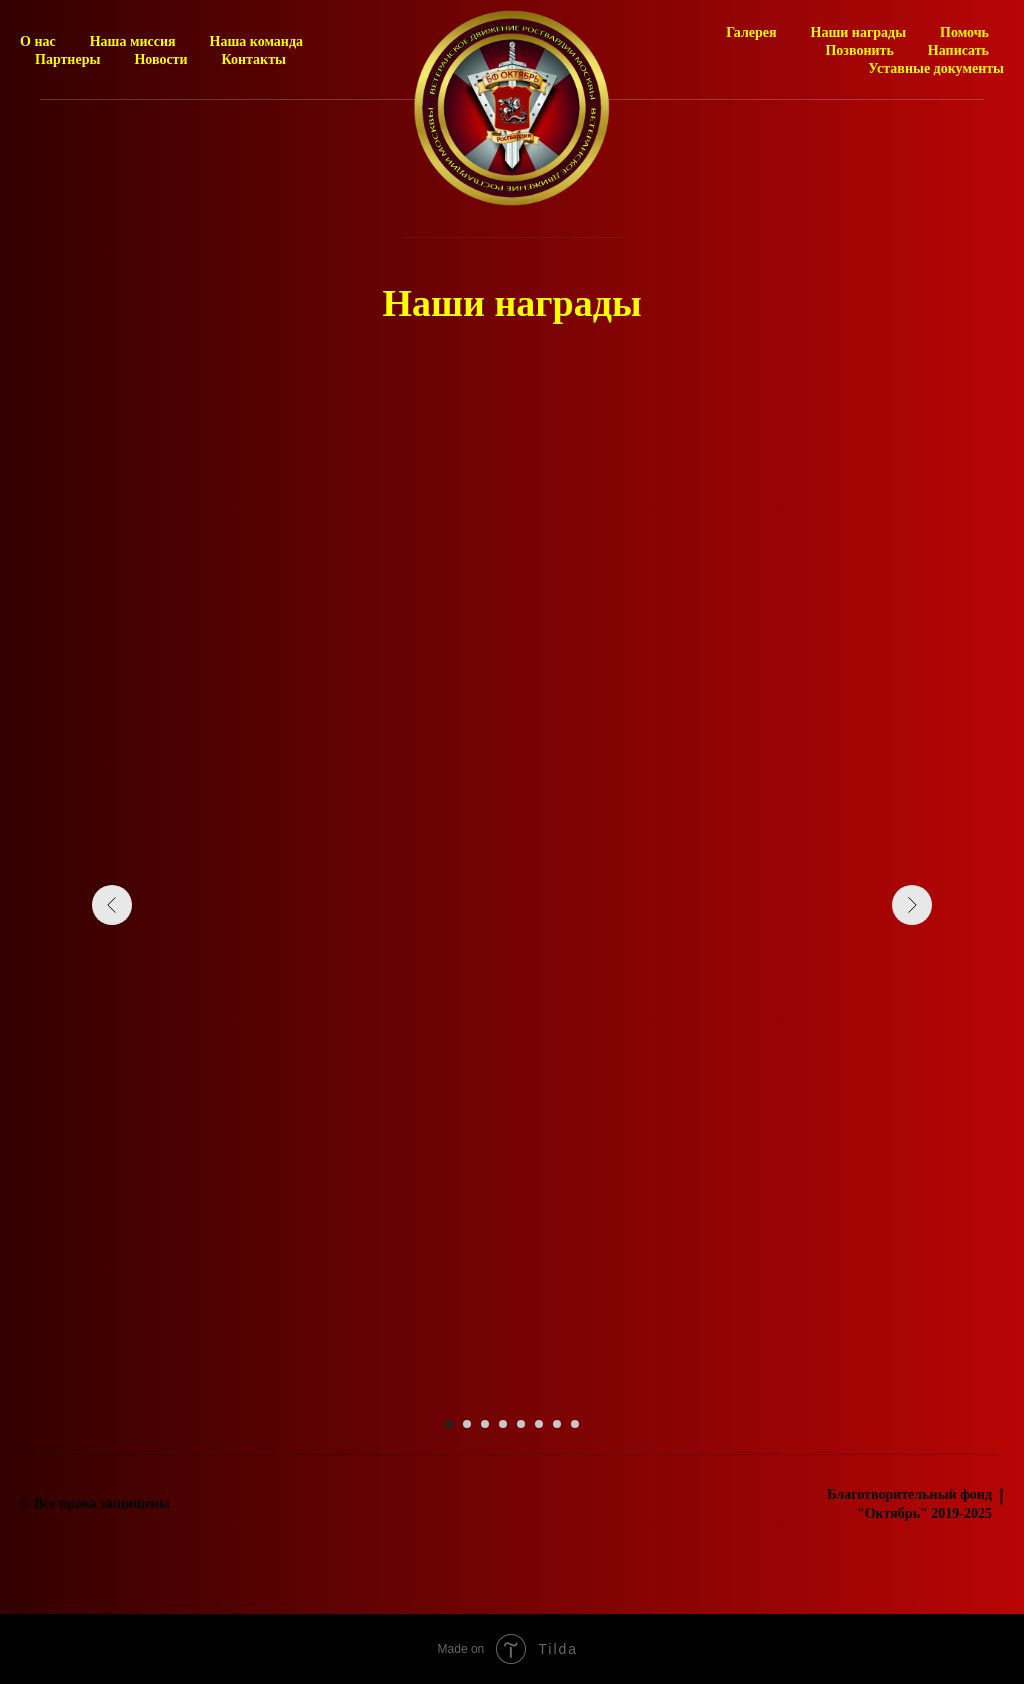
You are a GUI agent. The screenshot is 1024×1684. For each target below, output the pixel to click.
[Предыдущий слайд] (112, 905)
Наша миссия (133, 41)
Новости (160, 59)
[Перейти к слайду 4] (503, 1424)
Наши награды (859, 32)
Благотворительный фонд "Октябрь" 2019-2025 (915, 1504)
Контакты (254, 59)
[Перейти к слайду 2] (467, 1424)
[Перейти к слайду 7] (557, 1424)
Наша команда (256, 41)
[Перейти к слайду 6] (539, 1424)
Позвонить (859, 50)
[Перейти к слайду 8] (575, 1424)
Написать (958, 50)
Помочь (964, 32)
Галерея (751, 32)
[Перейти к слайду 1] (449, 1424)
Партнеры (67, 59)
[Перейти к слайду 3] (485, 1424)
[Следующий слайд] (912, 905)
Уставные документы (936, 68)
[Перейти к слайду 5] (521, 1424)
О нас (38, 41)
